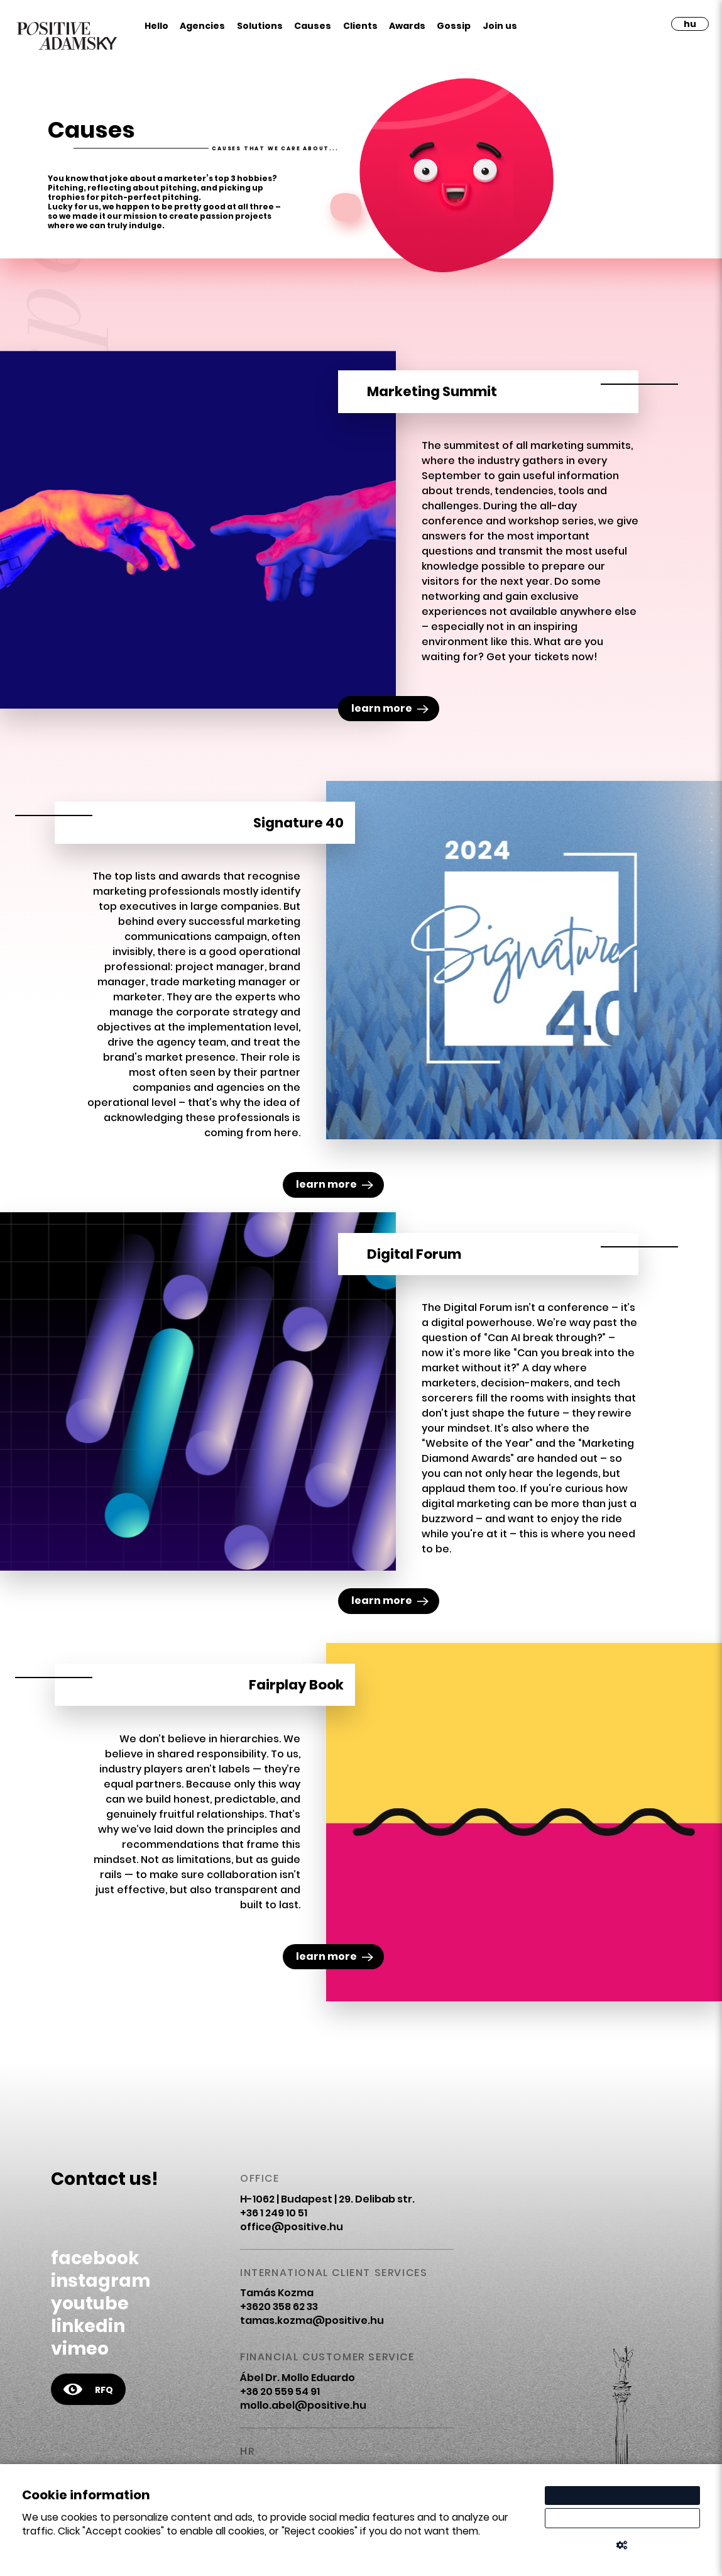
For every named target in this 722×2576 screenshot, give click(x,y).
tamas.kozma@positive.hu (312, 2320)
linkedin (88, 2326)
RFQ (88, 2389)
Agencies (202, 25)
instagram (100, 2281)
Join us (500, 25)
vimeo (80, 2348)
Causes (312, 25)
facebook (95, 2258)
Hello (156, 25)
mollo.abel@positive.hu (303, 2405)
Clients (360, 25)
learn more (390, 708)
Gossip (454, 25)
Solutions (260, 25)
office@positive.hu (291, 2226)
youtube (90, 2303)
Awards (407, 25)
